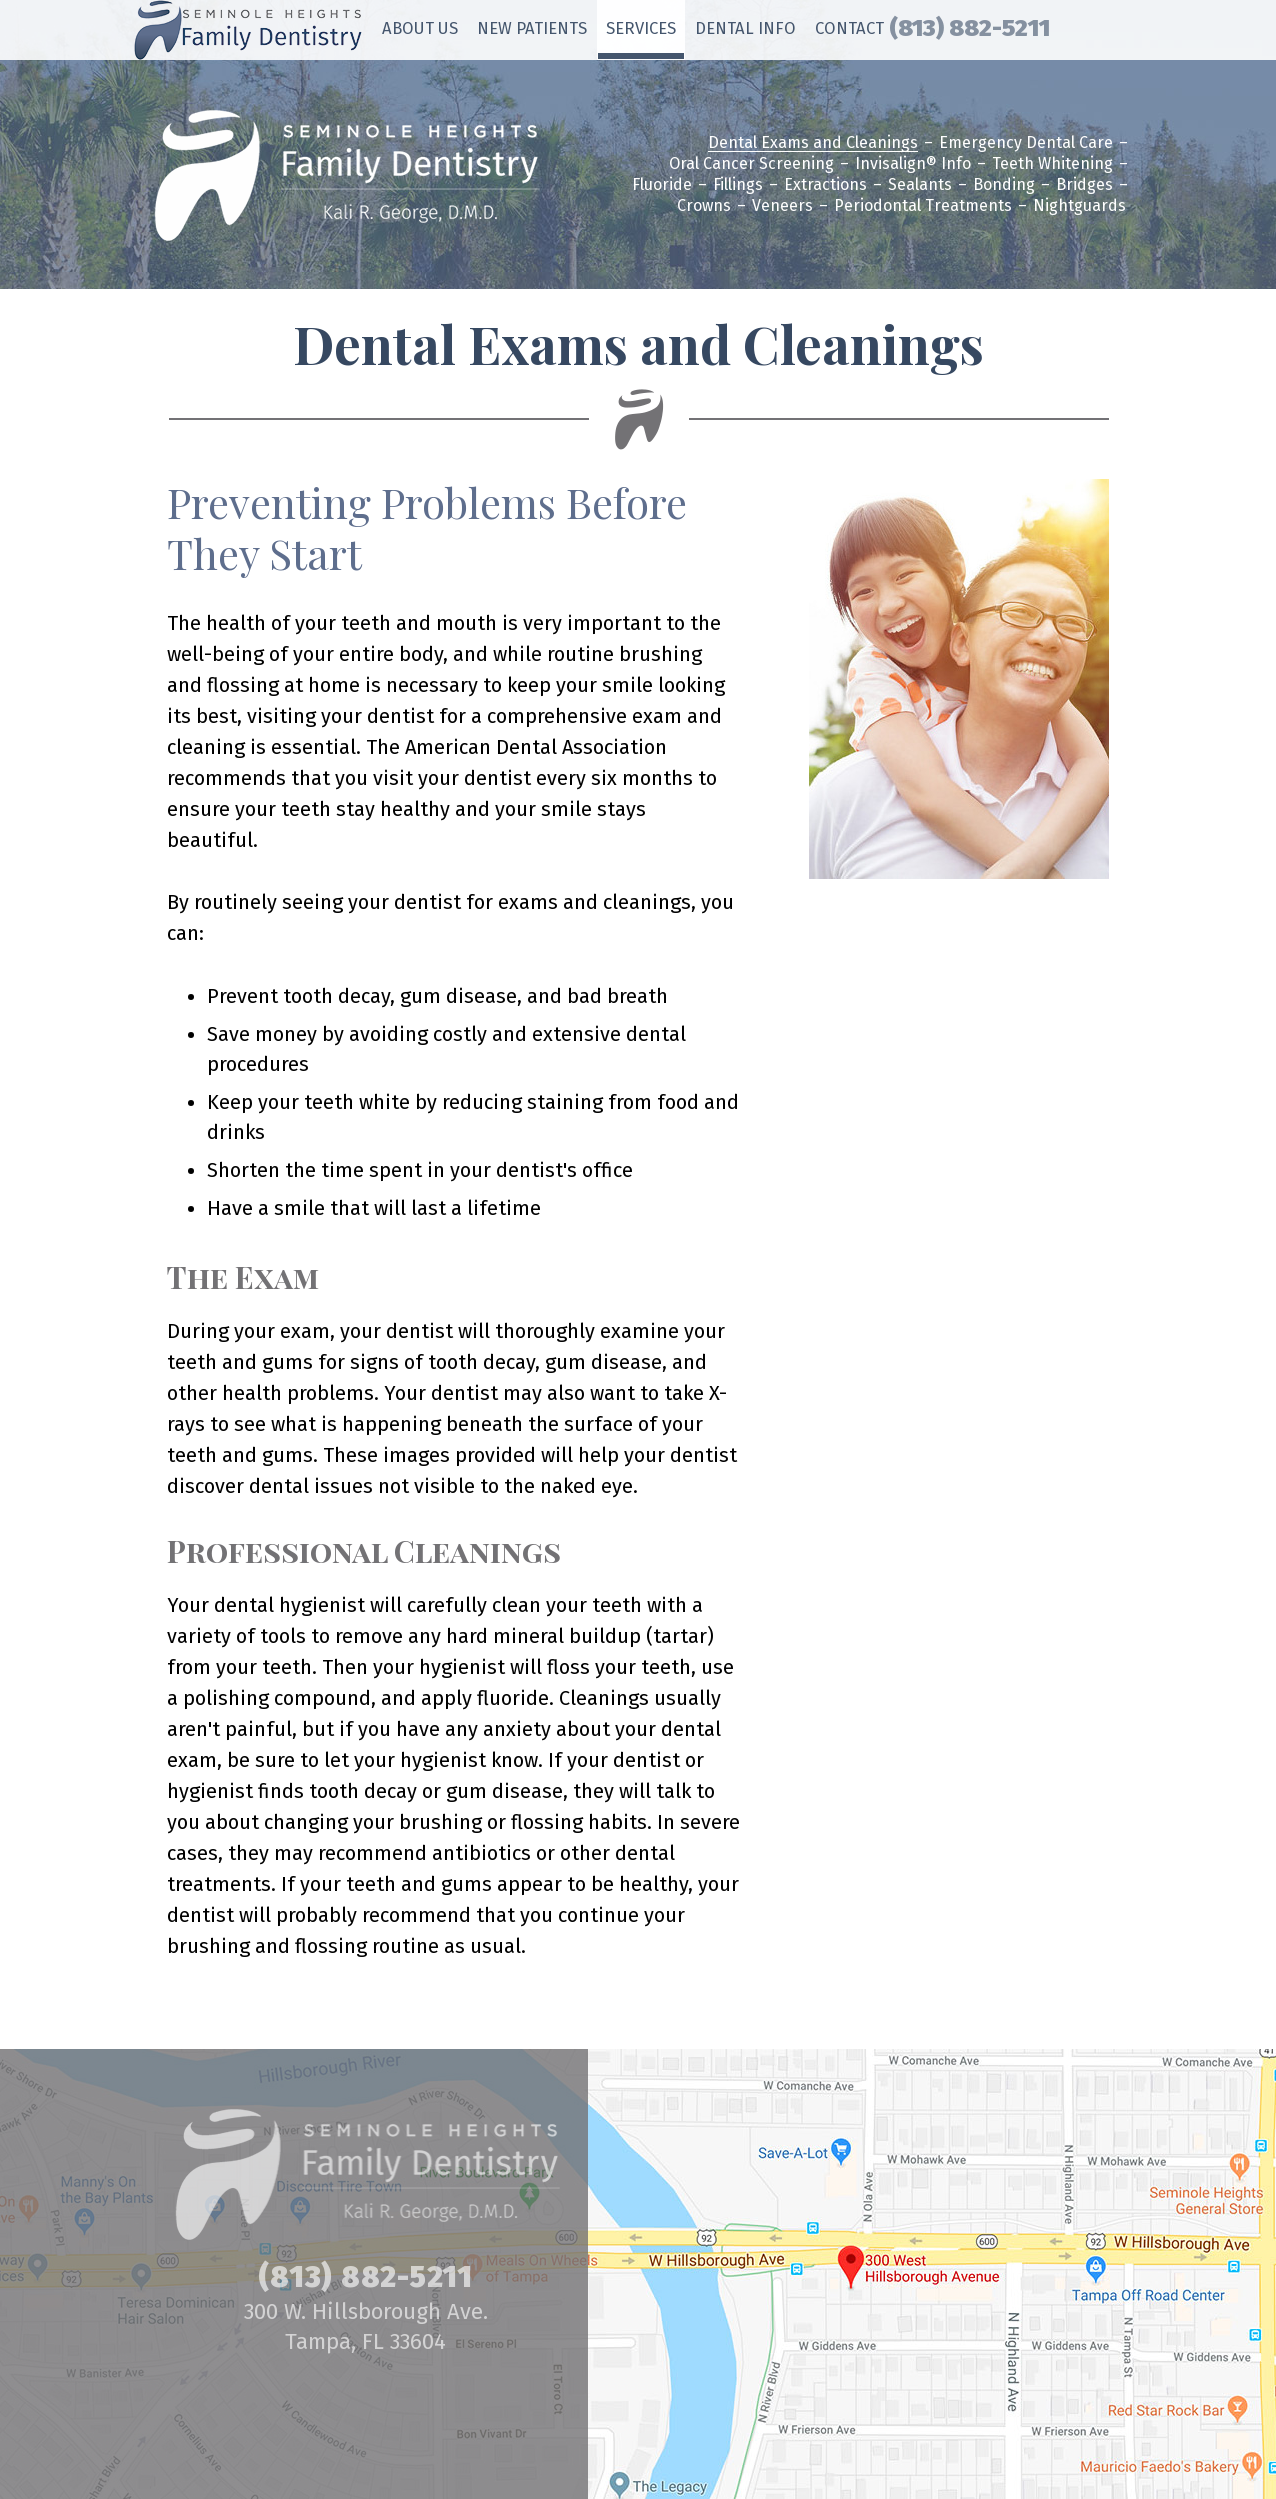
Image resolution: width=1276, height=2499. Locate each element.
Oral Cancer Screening (751, 164)
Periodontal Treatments (923, 206)
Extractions (825, 185)
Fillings (738, 185)
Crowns (704, 206)
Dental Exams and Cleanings (813, 143)
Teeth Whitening (1052, 164)
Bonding (1004, 185)
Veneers (782, 206)
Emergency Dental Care (1026, 143)
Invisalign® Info (913, 164)
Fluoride (662, 185)
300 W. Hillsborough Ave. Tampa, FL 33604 (366, 2326)
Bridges (1084, 185)
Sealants (920, 185)
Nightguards (1079, 206)
